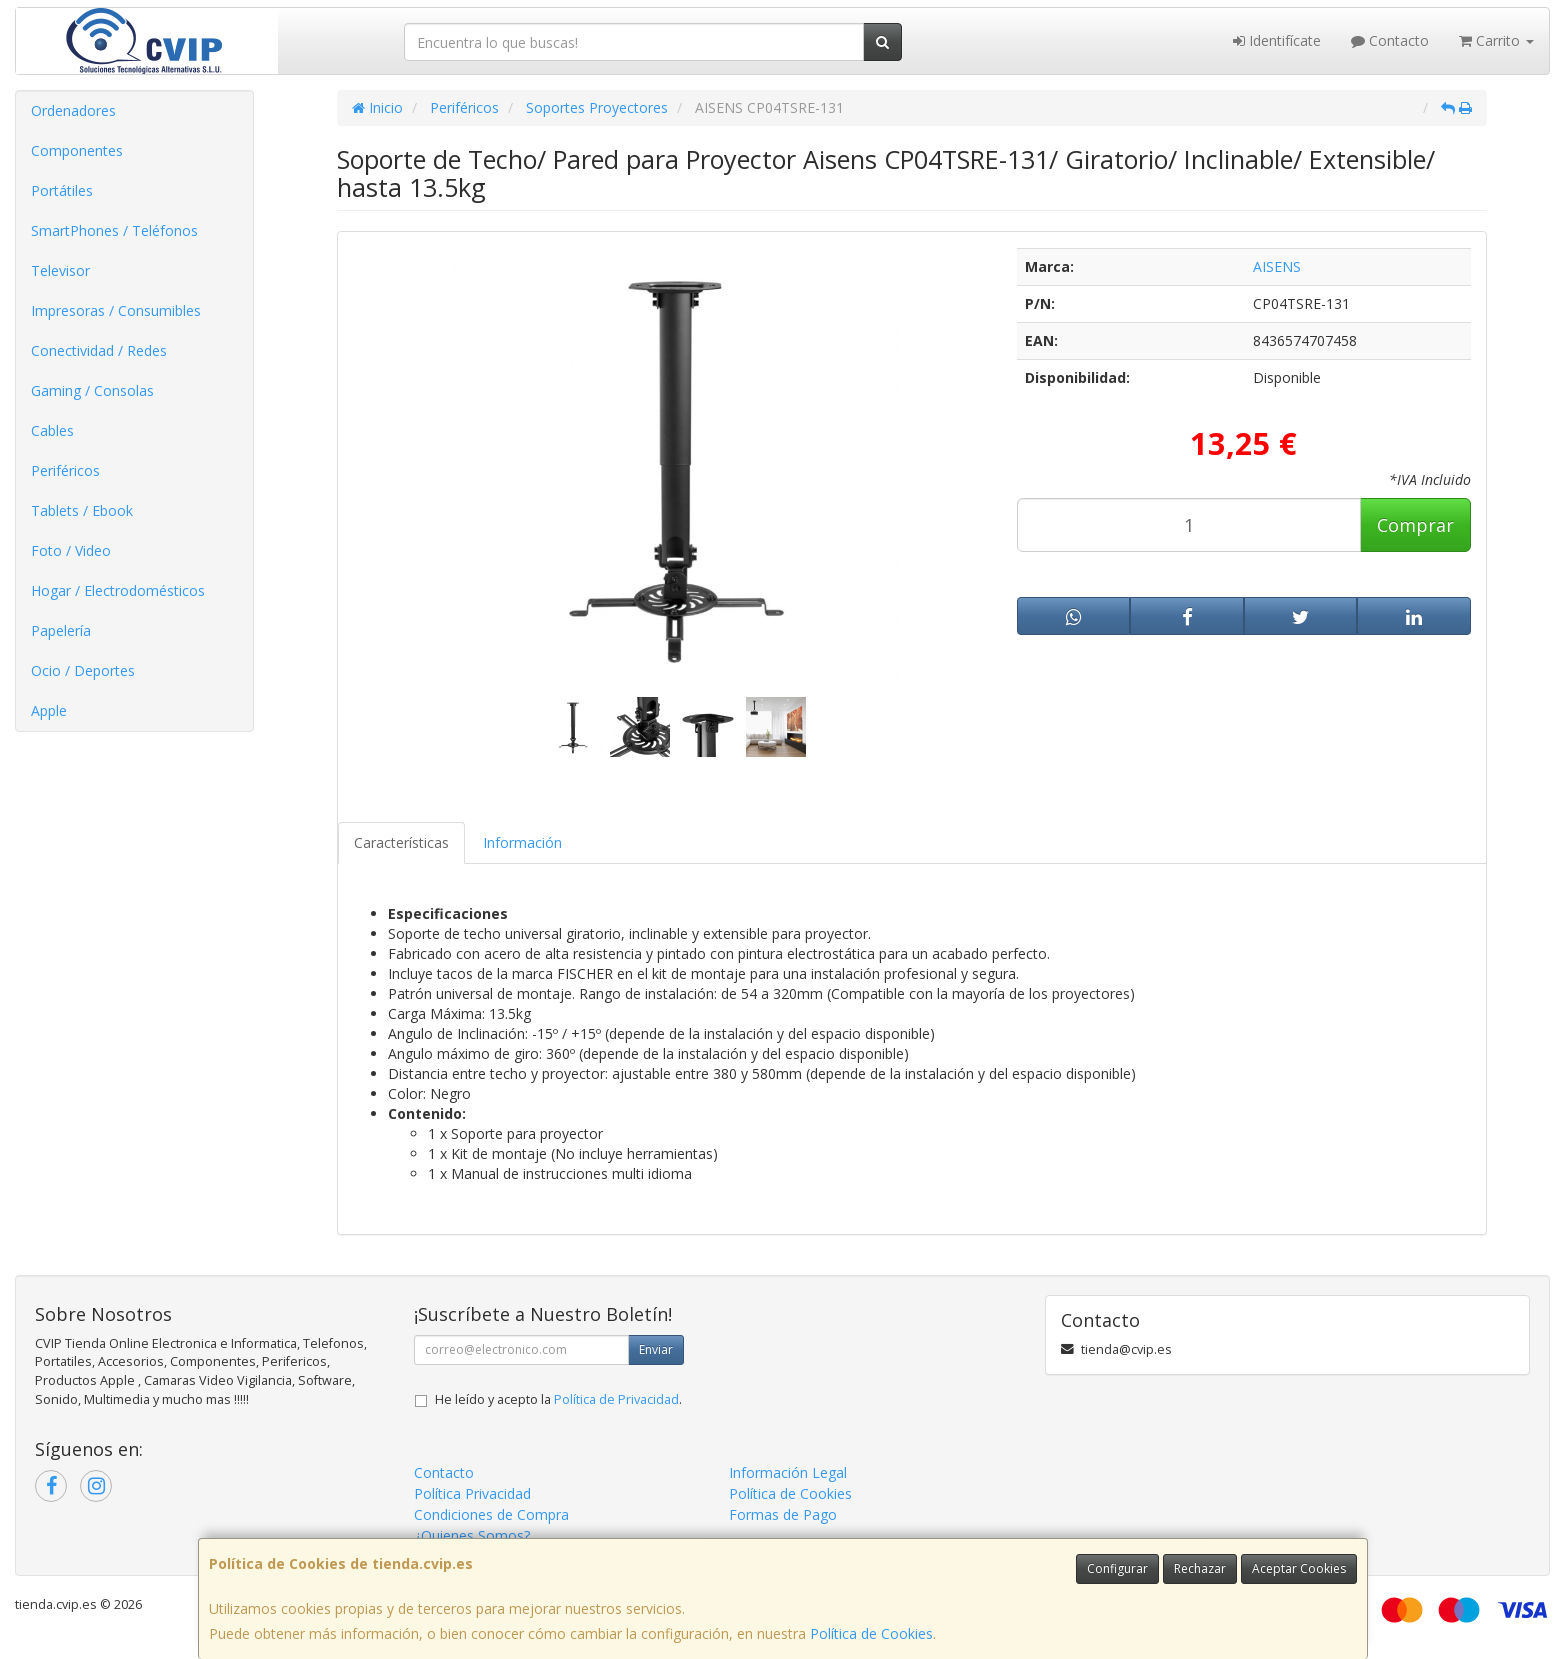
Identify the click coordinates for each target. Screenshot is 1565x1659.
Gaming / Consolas (92, 390)
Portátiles (62, 190)
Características (401, 842)
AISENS (1277, 266)
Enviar (656, 1349)
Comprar (1415, 525)
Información (522, 842)
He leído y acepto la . (558, 1399)
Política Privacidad (472, 1493)
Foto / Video (71, 550)
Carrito (1496, 40)
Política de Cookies (871, 1633)
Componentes (77, 150)
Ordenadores (73, 110)
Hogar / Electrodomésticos (118, 590)
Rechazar (1200, 1568)
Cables (52, 430)
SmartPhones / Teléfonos (114, 230)
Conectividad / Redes (99, 350)
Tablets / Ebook (82, 510)
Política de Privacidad (616, 1399)
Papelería (61, 630)
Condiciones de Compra (491, 1514)
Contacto (1390, 40)
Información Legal (788, 1472)
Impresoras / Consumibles (116, 310)
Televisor (60, 270)
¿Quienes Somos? (472, 1535)
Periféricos (65, 470)
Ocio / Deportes (83, 670)
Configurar (1117, 1568)
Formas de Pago (783, 1514)
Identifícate (1277, 40)
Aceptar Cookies (1299, 1568)
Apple (49, 710)
